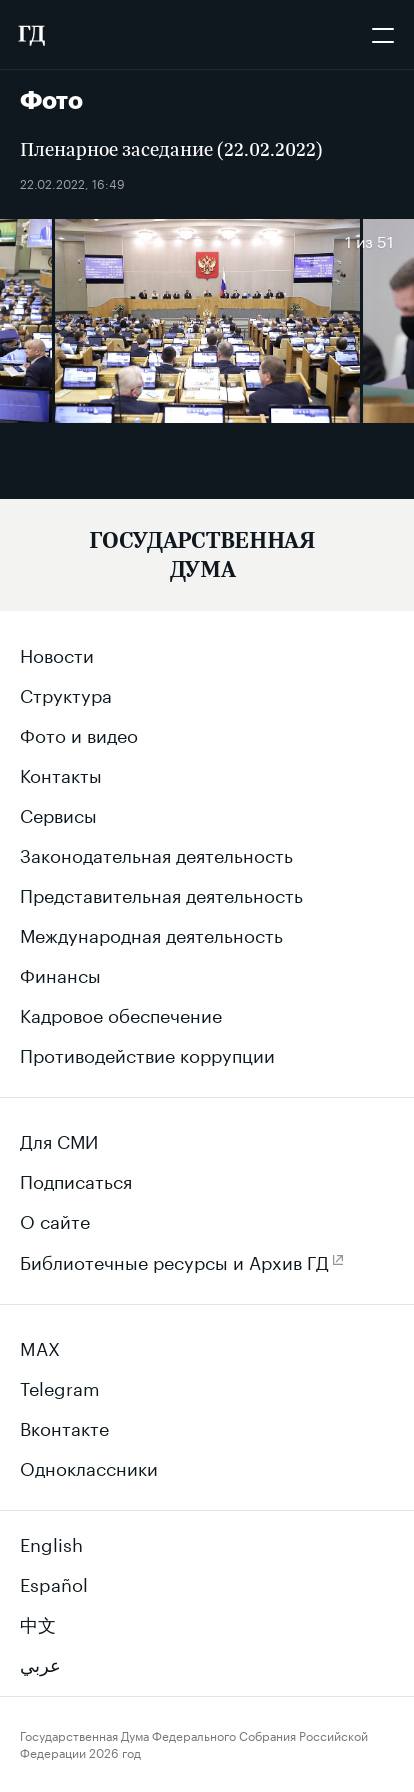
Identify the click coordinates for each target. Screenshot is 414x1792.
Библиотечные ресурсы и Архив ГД (174, 1260)
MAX (40, 1346)
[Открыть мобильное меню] (383, 35)
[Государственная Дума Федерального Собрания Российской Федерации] (31, 35)
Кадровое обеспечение (121, 1013)
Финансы (60, 973)
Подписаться (76, 1179)
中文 (38, 1622)
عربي (40, 1662)
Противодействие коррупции (147, 1053)
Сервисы (58, 813)
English (51, 1542)
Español (54, 1582)
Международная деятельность (151, 933)
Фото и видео (79, 733)
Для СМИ (59, 1139)
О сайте (55, 1219)
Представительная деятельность (161, 893)
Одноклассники (89, 1466)
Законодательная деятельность (156, 853)
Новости (57, 653)
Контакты (61, 773)
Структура (66, 693)
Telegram (60, 1386)
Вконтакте (64, 1426)
